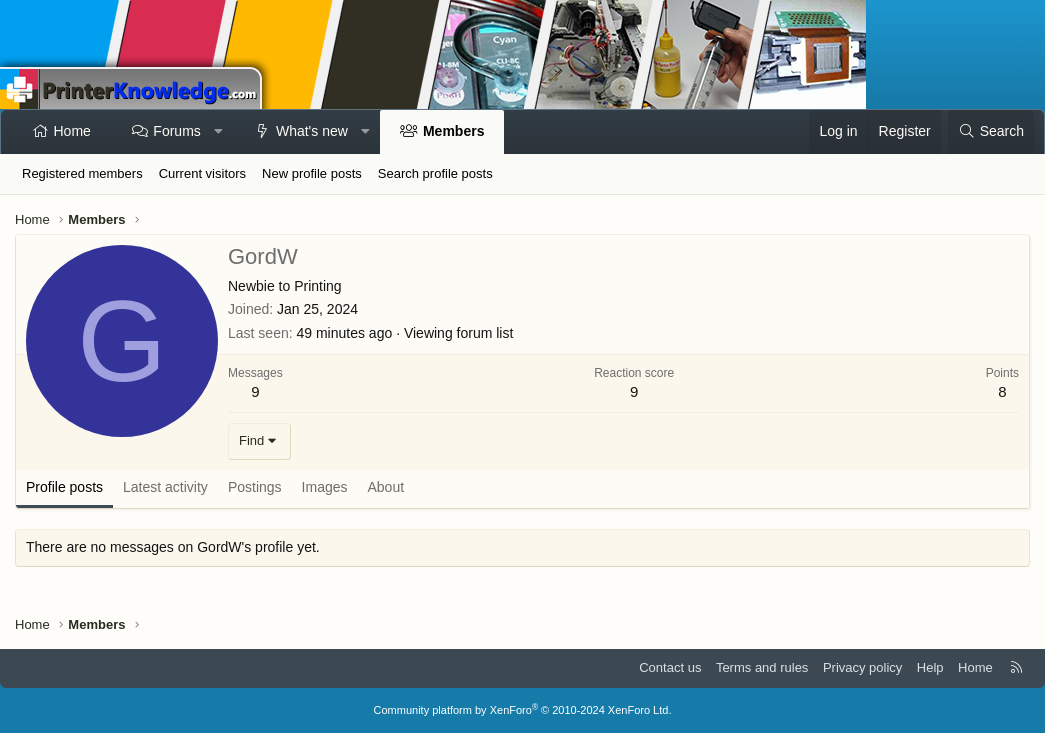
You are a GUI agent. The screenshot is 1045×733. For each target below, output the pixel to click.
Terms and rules (762, 667)
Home (72, 131)
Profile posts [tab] (64, 487)
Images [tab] (325, 487)
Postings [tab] (255, 487)
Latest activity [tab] (165, 487)
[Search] (991, 132)
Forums (176, 131)
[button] (218, 132)
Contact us (670, 667)
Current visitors (202, 173)
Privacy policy (862, 667)
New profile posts (312, 173)
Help (930, 667)
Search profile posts (435, 173)
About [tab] (386, 487)
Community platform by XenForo (523, 710)
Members (453, 131)
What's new (312, 131)
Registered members (82, 173)
